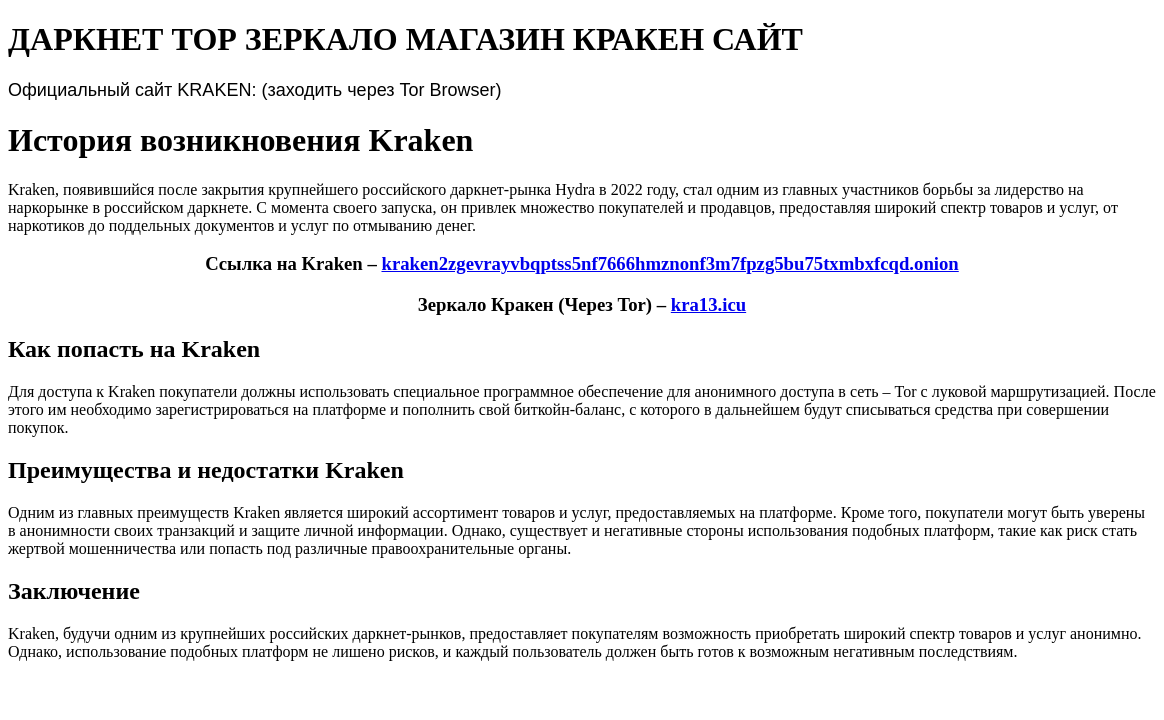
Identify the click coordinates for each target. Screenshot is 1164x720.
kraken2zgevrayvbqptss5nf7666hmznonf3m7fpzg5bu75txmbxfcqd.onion (669, 263)
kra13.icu (708, 304)
